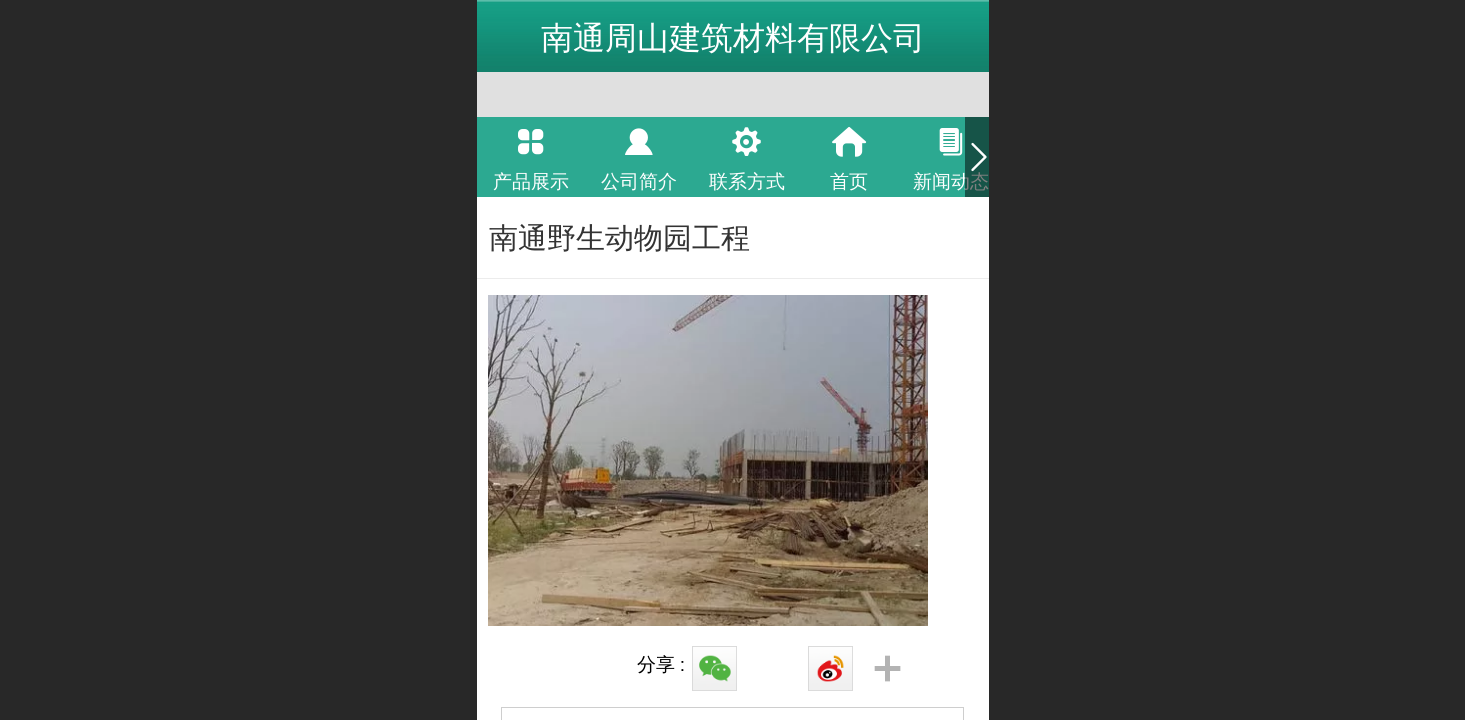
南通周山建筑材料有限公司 (733, 38)
